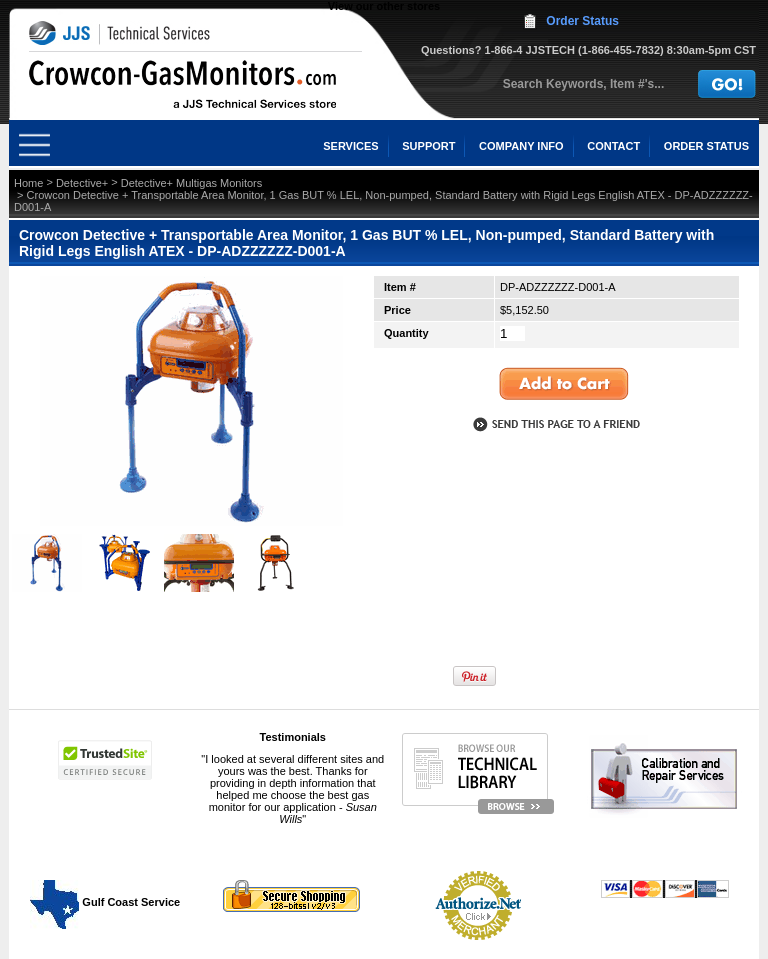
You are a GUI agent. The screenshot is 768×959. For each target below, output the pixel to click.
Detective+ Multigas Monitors (192, 183)
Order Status (582, 21)
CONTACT (613, 146)
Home (28, 183)
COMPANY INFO (521, 146)
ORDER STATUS (706, 146)
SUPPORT (428, 146)
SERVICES (350, 146)
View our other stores (384, 6)
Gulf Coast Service (106, 902)
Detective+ (82, 183)
